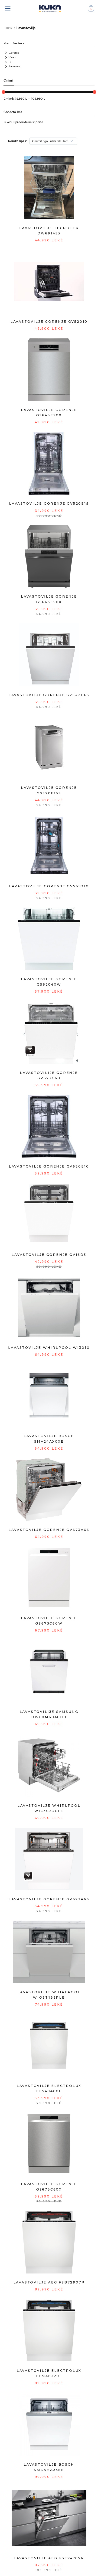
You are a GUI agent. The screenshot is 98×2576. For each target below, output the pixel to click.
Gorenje (12, 52)
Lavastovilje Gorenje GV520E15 (49, 503)
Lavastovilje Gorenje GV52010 (49, 321)
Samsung (13, 66)
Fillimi (8, 28)
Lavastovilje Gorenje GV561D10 (49, 886)
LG (9, 62)
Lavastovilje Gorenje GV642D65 (49, 695)
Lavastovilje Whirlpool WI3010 (49, 1348)
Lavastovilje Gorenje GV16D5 (49, 1255)
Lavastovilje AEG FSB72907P (49, 2282)
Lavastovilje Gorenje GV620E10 (49, 1166)
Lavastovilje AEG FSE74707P (49, 2558)
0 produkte (20, 122)
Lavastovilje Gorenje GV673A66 (49, 1530)
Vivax (10, 57)
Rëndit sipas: (17, 141)
